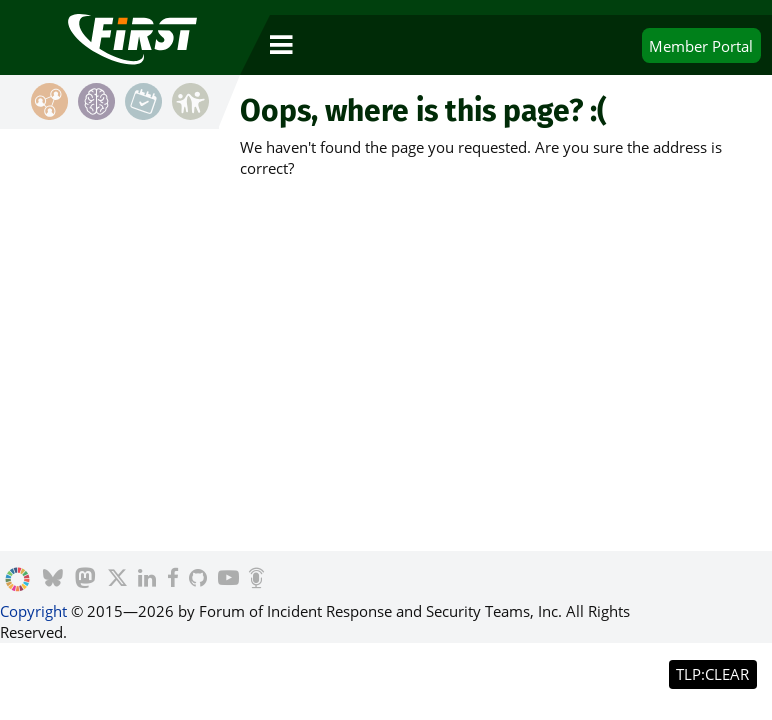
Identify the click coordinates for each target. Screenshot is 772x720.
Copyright (33, 611)
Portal (701, 46)
